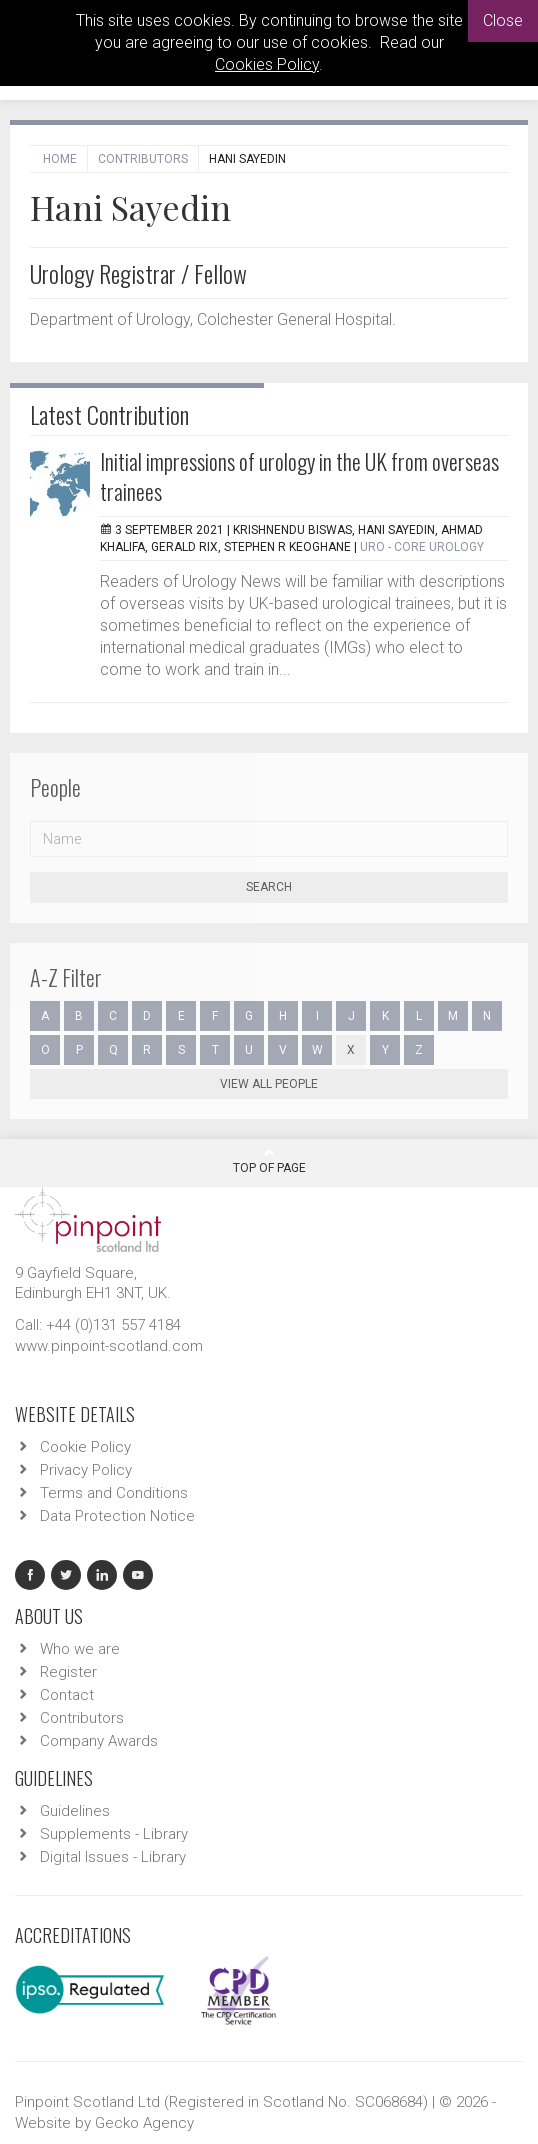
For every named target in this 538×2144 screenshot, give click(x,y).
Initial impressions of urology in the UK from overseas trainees (299, 476)
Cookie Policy (85, 1447)
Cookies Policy (267, 64)
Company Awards (99, 1741)
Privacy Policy (86, 1470)
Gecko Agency (144, 2123)
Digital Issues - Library (113, 1857)
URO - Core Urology (422, 547)
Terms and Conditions (114, 1493)
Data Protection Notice (117, 1516)
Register (68, 1672)
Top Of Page (269, 1161)
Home (60, 159)
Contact (67, 1695)
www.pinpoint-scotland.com (109, 1346)
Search (269, 887)
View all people (269, 1084)
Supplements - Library (114, 1834)
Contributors (143, 159)
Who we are (80, 1649)
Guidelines (75, 1811)
